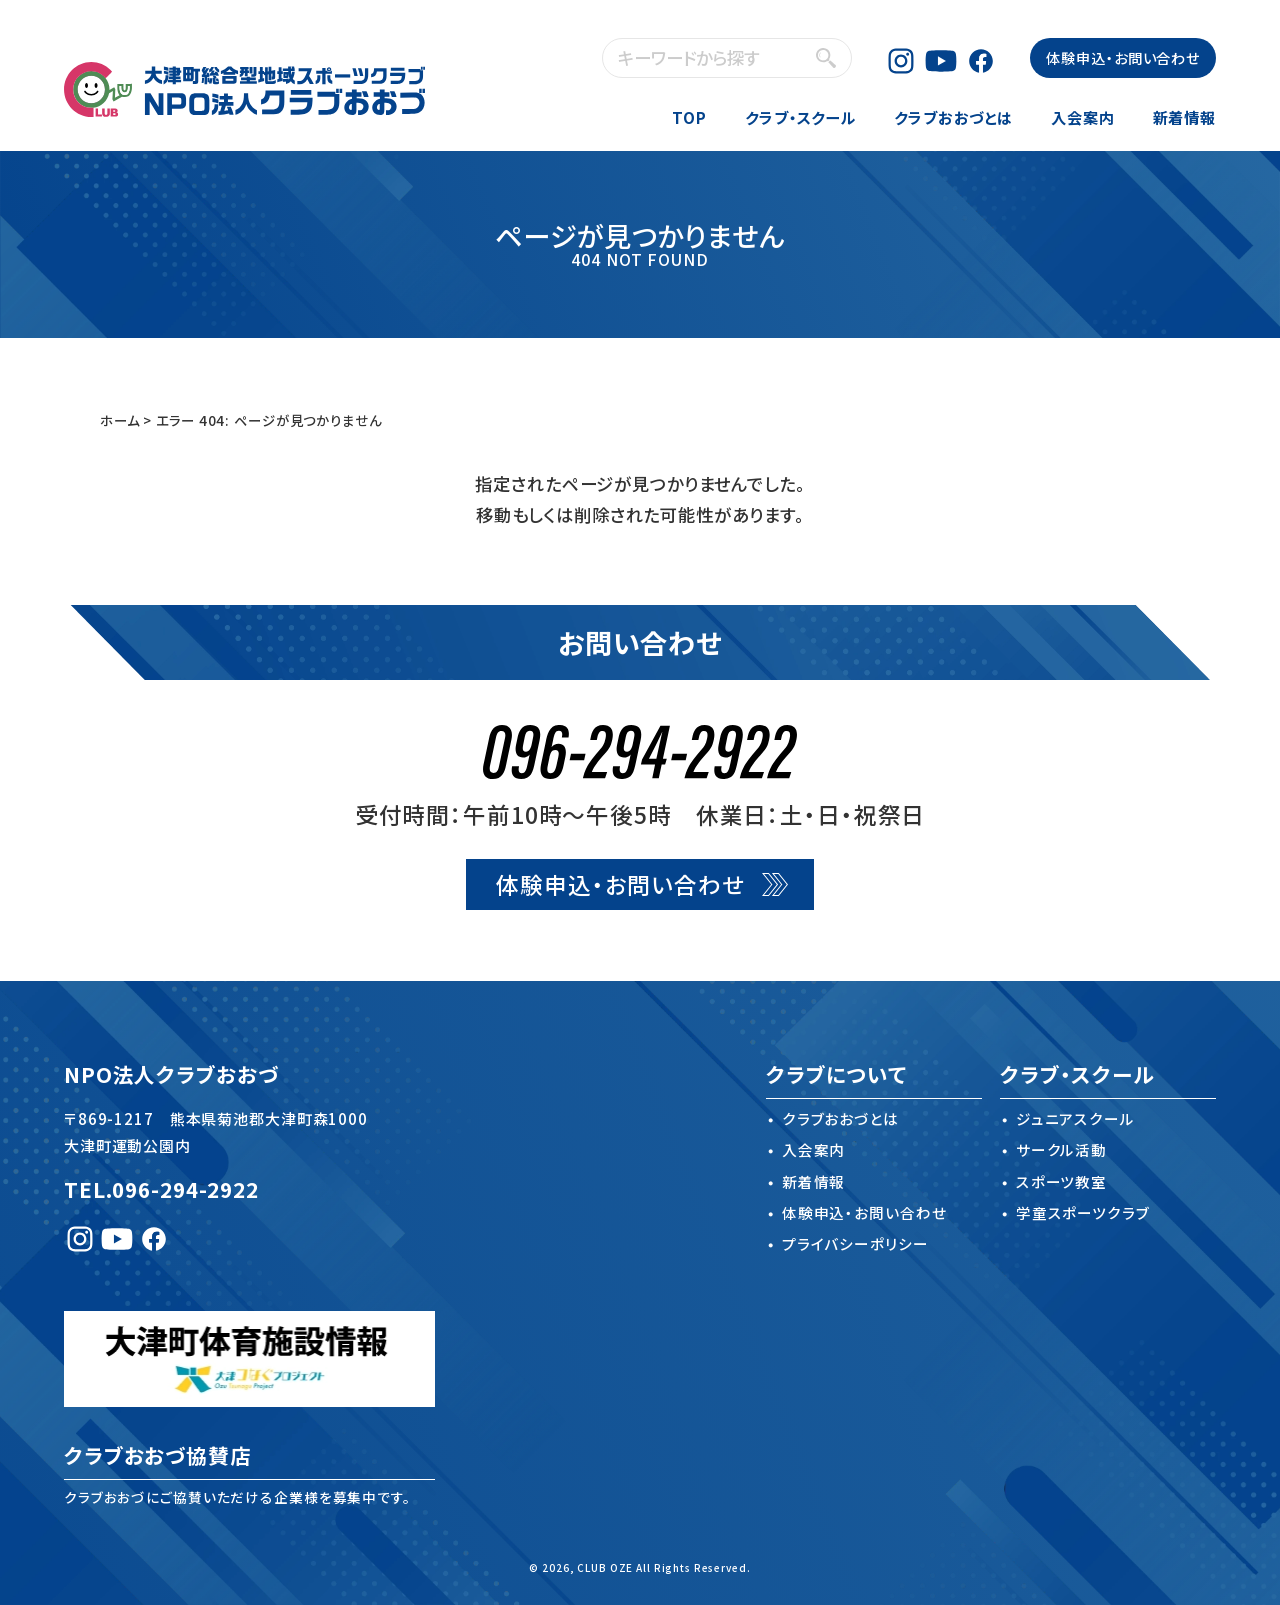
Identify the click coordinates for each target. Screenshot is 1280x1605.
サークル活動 (1061, 1149)
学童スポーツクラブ (1083, 1212)
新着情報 (1184, 117)
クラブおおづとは (953, 117)
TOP (689, 117)
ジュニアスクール (1075, 1118)
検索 (826, 57)
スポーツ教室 (1061, 1181)
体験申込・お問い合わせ (1123, 57)
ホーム (120, 420)
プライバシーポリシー (855, 1243)
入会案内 (1082, 117)
